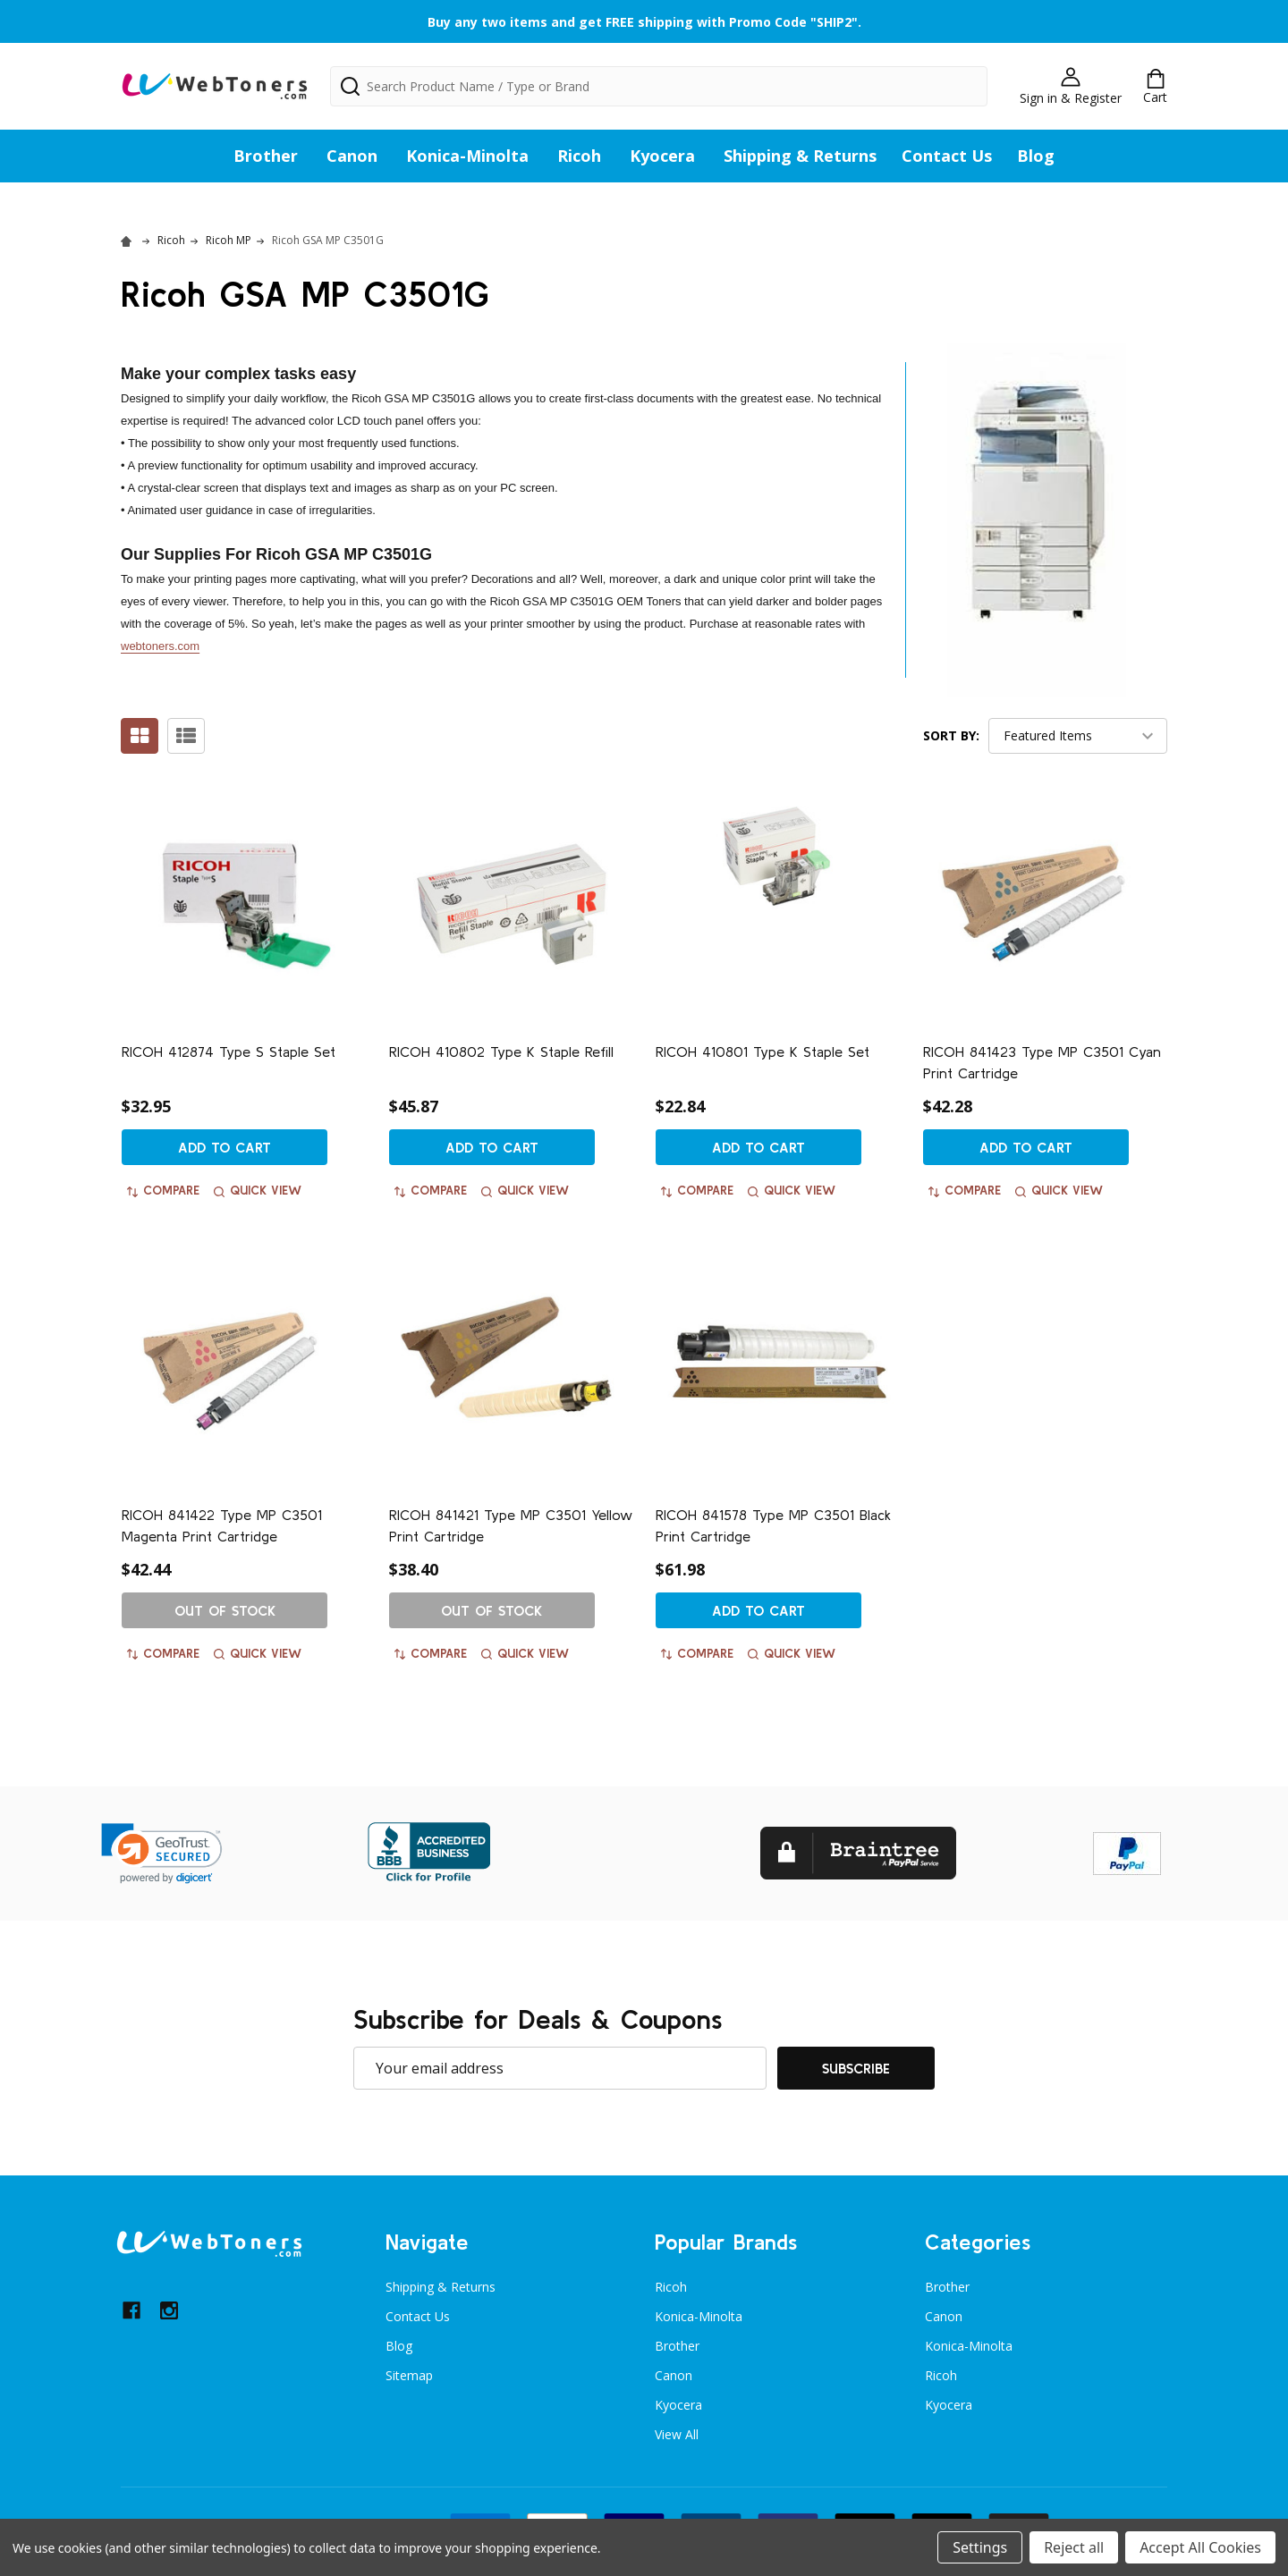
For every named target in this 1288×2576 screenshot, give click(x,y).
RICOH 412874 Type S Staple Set (228, 1051)
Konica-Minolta (467, 155)
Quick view (257, 1190)
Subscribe (856, 2068)
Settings (980, 2547)
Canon (351, 155)
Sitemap (409, 2375)
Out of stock (224, 1610)
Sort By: (951, 735)
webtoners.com (160, 646)
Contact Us (947, 155)
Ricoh (579, 155)
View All (677, 2434)
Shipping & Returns (800, 155)
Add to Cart (224, 1147)
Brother (265, 155)
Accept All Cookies (1200, 2547)
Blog (1036, 155)
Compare (163, 1190)
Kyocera (662, 155)
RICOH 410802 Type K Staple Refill (501, 1051)
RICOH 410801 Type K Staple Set (762, 1051)
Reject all (1074, 2547)
